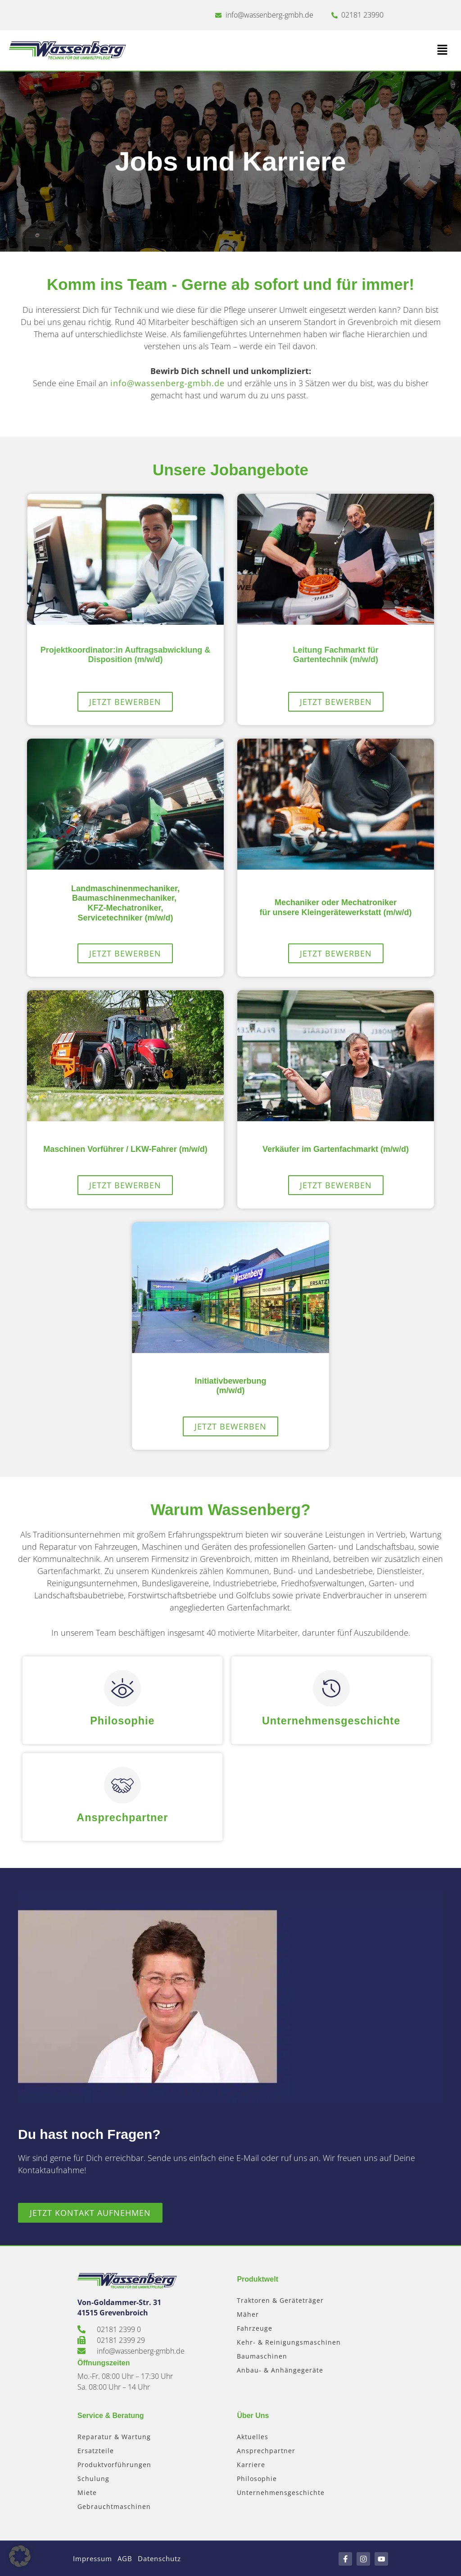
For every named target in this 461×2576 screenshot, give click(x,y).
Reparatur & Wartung (114, 2436)
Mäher (248, 2313)
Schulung (93, 2477)
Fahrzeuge (254, 2327)
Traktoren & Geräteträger (280, 2299)
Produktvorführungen (114, 2463)
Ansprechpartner (122, 1816)
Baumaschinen (262, 2355)
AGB (132, 2557)
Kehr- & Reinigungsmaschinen (289, 2341)
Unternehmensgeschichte (331, 1720)
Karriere (251, 2463)
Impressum (94, 2557)
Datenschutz (173, 2557)
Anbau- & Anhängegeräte (280, 2369)
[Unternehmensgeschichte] (331, 1688)
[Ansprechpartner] (122, 1784)
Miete (87, 2491)
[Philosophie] (122, 1688)
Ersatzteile (95, 2449)
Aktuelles (252, 2436)
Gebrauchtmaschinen (114, 2505)
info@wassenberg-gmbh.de (168, 383)
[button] (341, 50)
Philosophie (122, 1720)
